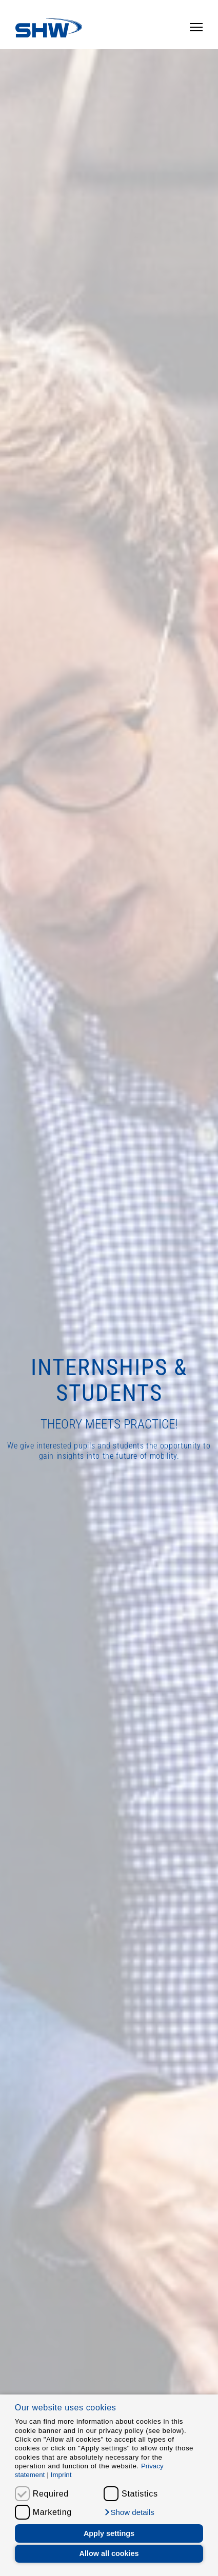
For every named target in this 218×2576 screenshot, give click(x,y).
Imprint (61, 2475)
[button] (129, 2512)
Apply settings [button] (109, 2533)
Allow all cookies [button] (109, 2553)
